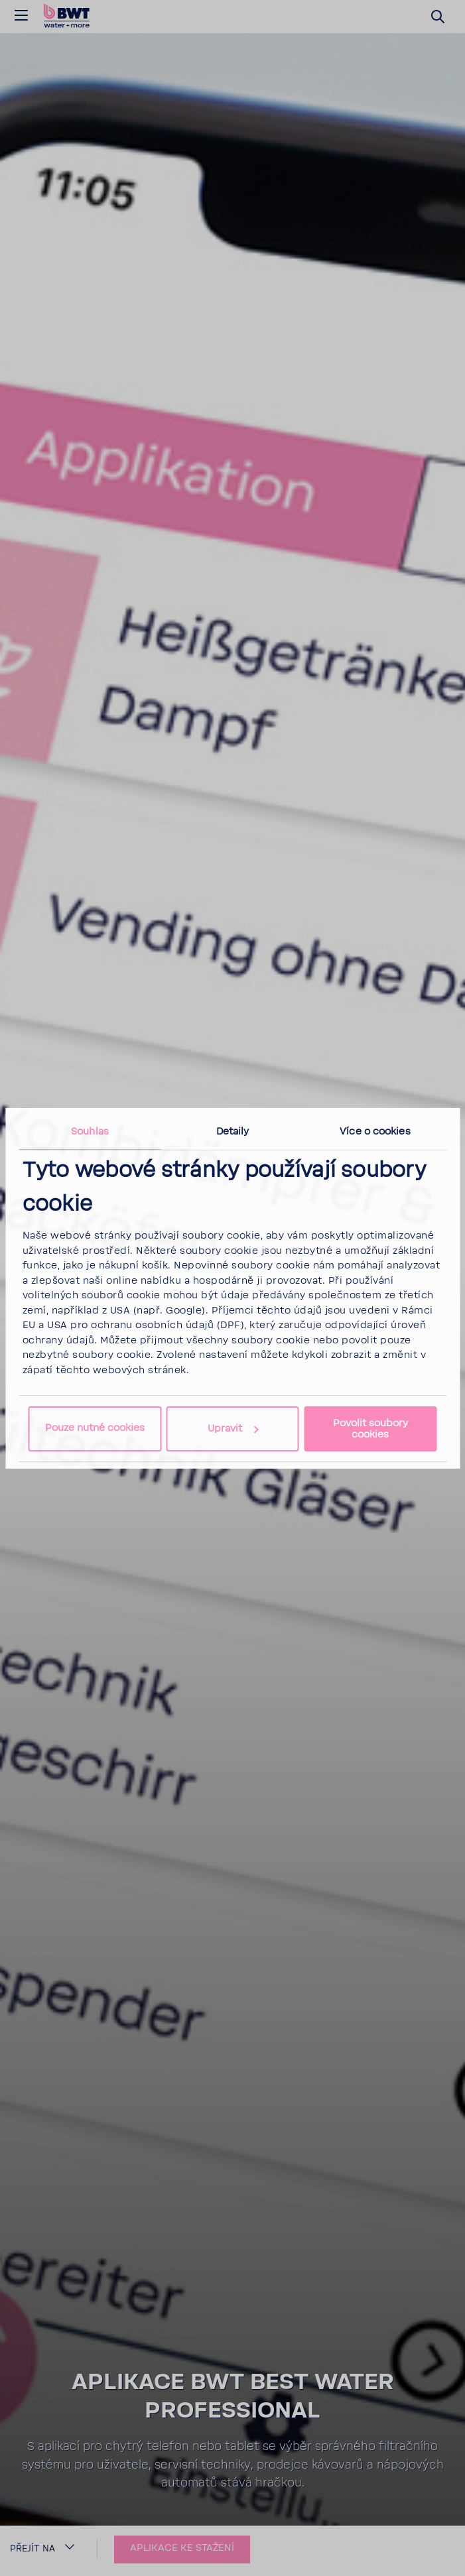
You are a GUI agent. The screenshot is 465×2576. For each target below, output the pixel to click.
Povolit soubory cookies (370, 1429)
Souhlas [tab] (90, 1130)
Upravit (233, 1428)
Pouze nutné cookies (95, 1428)
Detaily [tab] (232, 1130)
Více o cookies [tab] (375, 1130)
